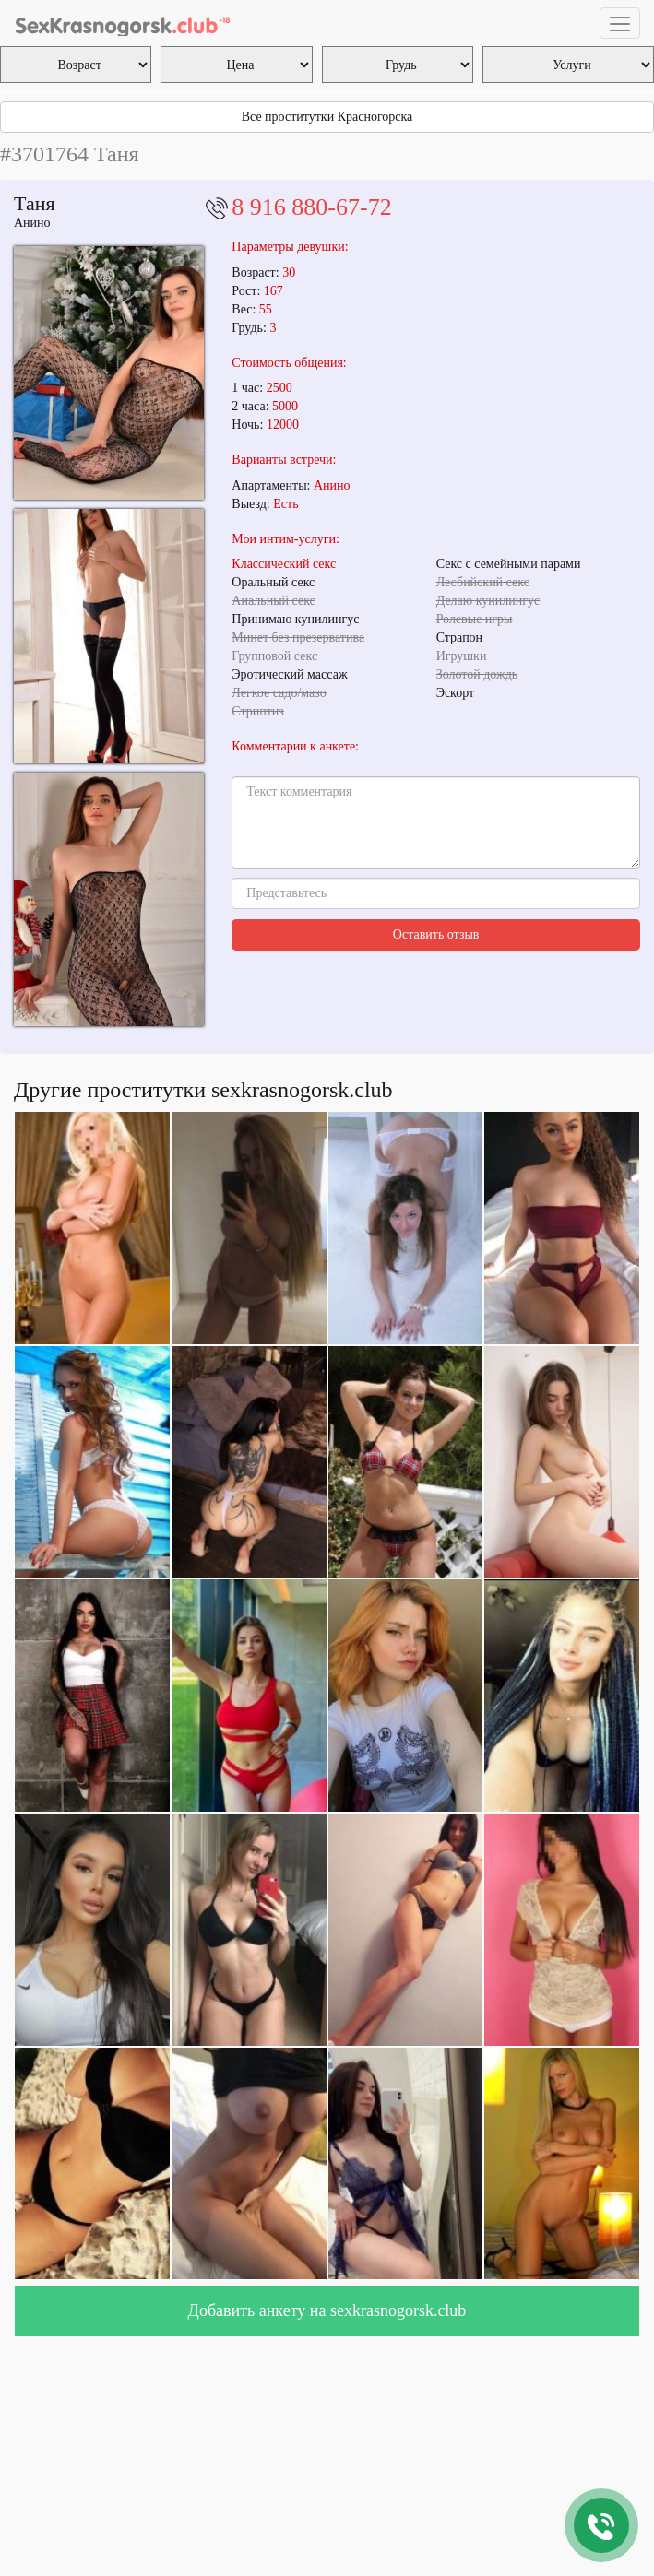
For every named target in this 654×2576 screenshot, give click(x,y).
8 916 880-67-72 (311, 207)
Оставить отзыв (436, 934)
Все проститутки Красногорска (327, 117)
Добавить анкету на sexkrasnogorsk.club (327, 2310)
